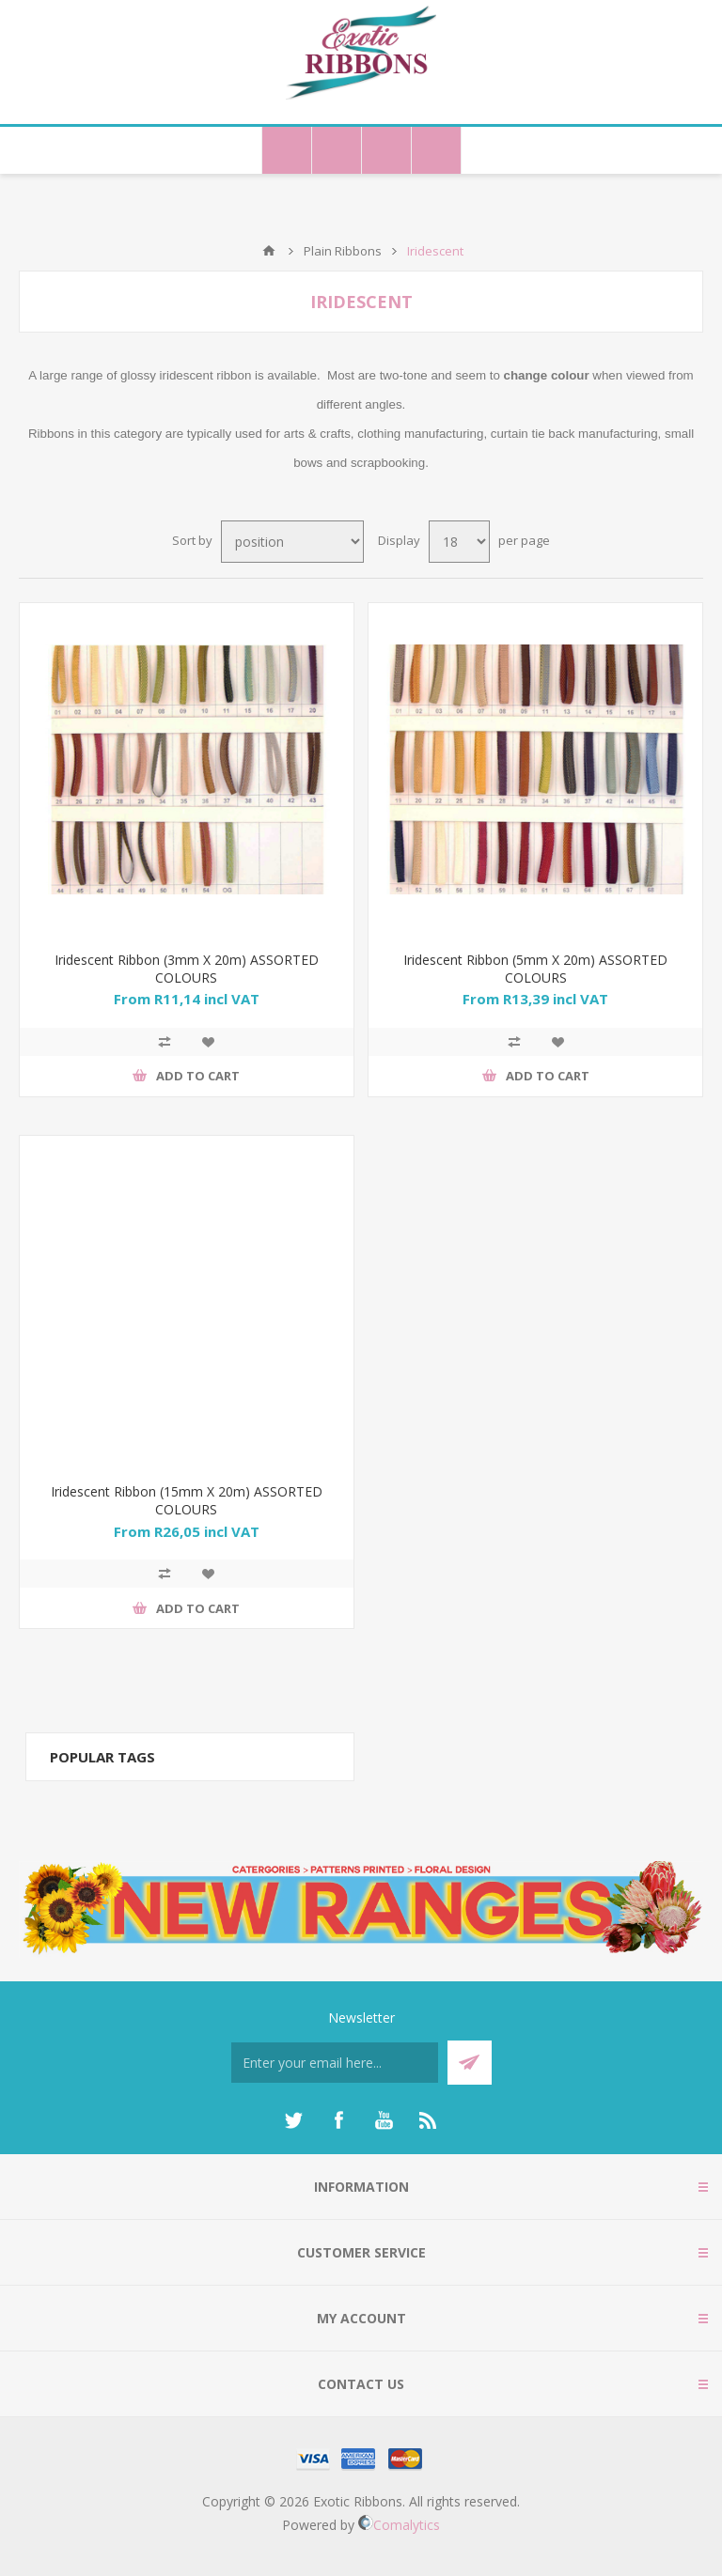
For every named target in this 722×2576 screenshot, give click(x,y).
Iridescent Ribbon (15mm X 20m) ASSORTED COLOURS (186, 1500)
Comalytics (399, 2525)
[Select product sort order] (292, 541)
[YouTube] (384, 2120)
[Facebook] (338, 2120)
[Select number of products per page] (459, 541)
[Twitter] (293, 2120)
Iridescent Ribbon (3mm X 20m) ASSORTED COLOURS (187, 968)
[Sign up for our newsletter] (334, 2062)
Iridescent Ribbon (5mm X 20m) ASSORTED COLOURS (535, 968)
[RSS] (429, 2120)
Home (268, 251)
